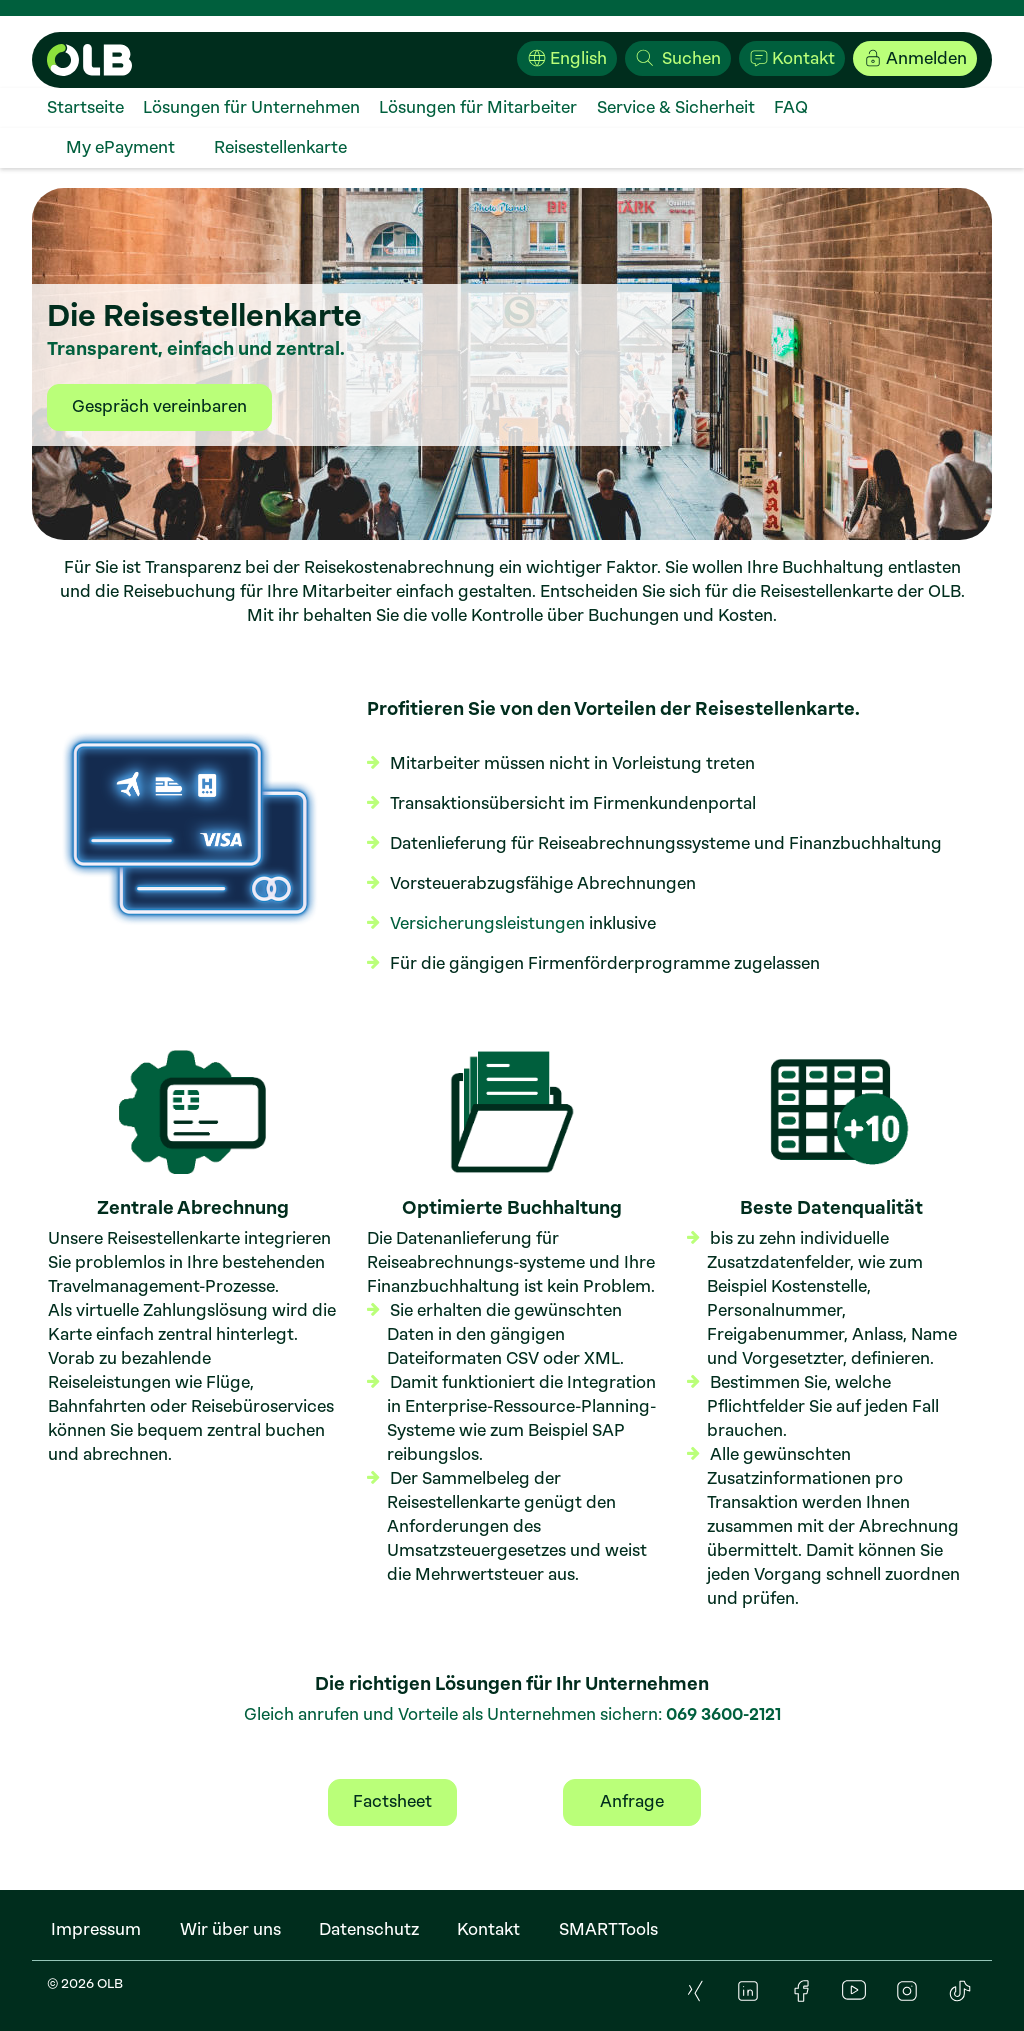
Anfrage (632, 1801)
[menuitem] (95, 108)
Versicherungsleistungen (487, 923)
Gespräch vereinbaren (159, 406)
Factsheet (392, 1801)
